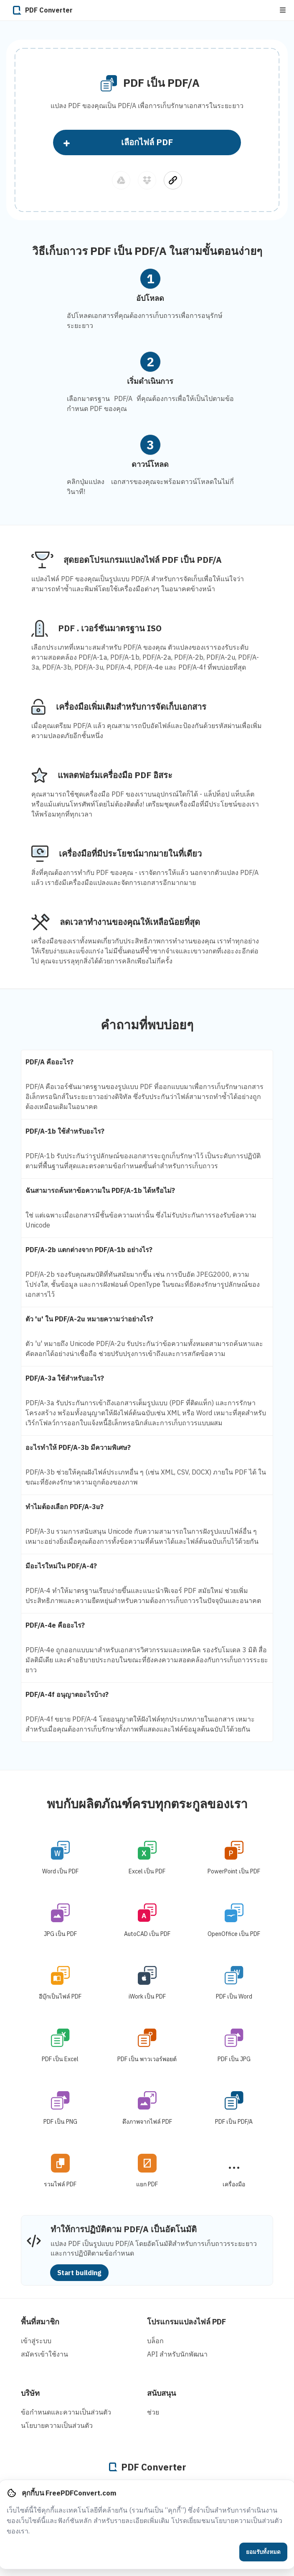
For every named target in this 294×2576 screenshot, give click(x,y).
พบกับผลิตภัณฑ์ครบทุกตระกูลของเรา (147, 1803)
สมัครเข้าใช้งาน (44, 2354)
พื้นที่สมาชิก (40, 2321)
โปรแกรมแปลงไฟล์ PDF (186, 2321)
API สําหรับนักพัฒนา (177, 2354)
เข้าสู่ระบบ (36, 2341)
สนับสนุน (161, 2393)
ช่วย (153, 2412)
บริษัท (30, 2393)
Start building (79, 2272)
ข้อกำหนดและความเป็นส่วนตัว (66, 2412)
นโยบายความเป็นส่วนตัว (57, 2425)
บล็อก (155, 2341)
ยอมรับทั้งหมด (263, 2552)
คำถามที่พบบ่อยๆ (147, 1024)
